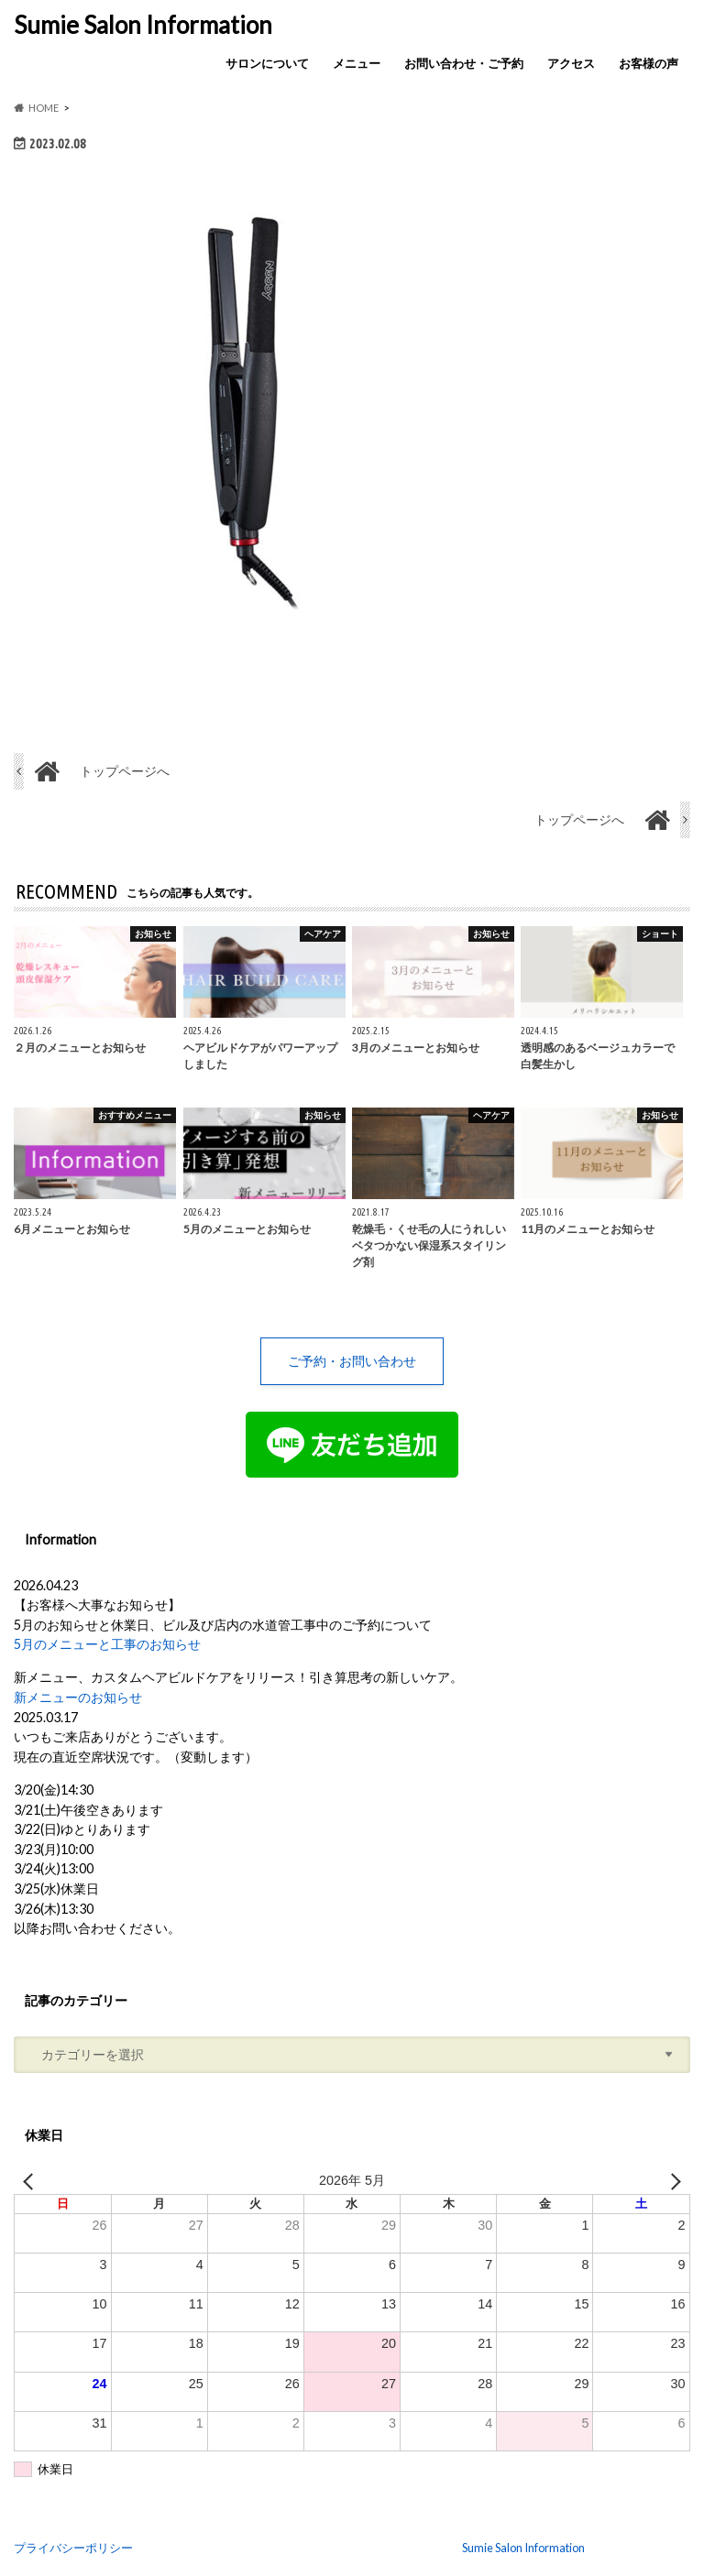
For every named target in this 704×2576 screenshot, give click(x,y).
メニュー (356, 63)
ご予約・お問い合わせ (352, 1361)
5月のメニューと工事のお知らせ (107, 1645)
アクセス (571, 63)
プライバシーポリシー (73, 2547)
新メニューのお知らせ (78, 1697)
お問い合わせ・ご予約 (463, 63)
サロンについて (267, 63)
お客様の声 (648, 63)
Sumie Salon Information (143, 24)
